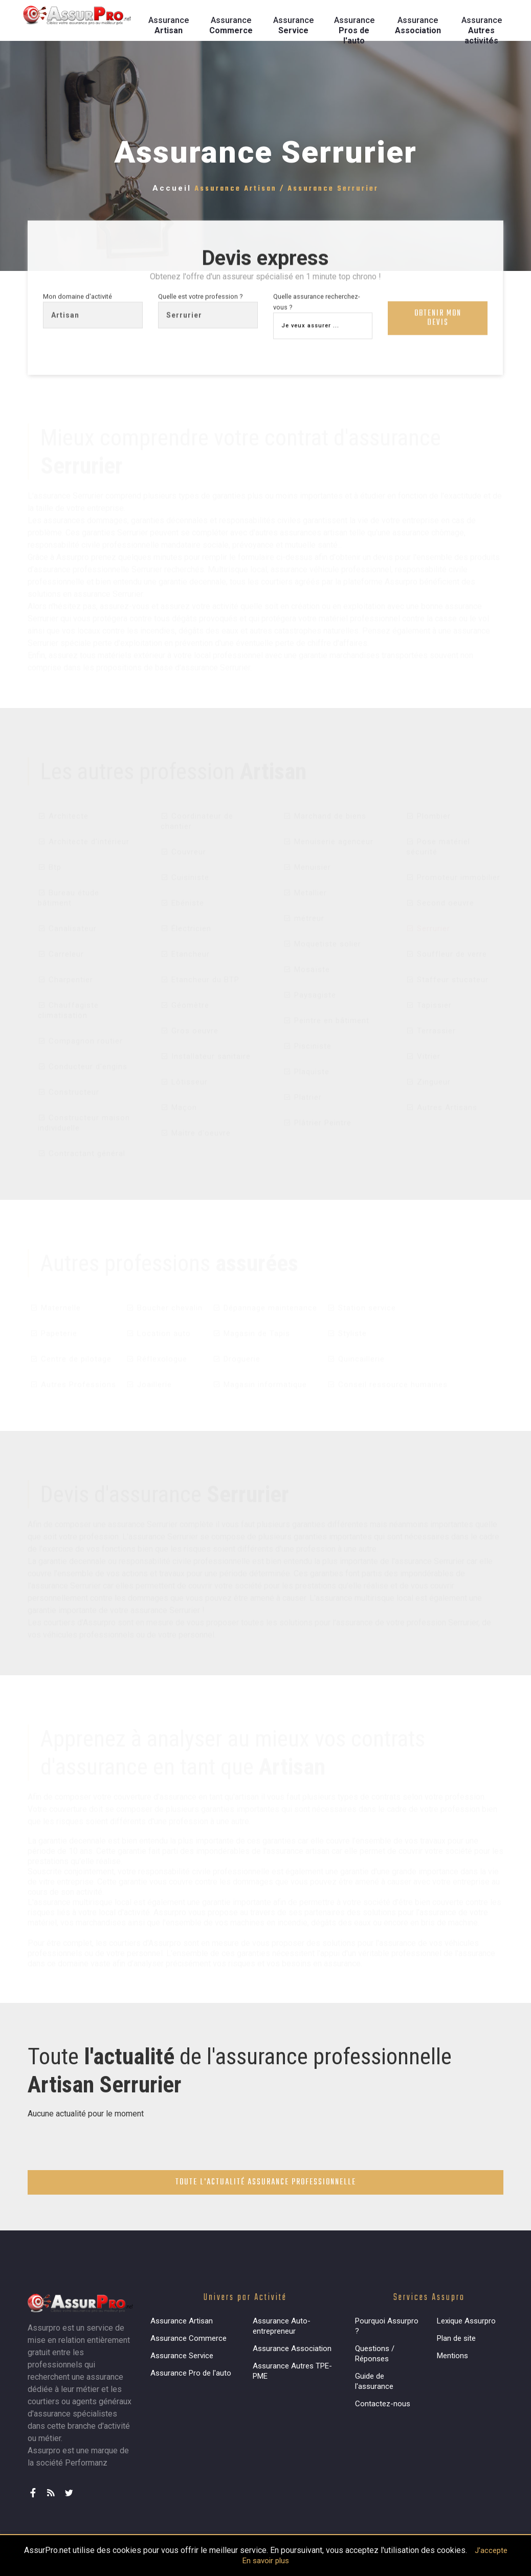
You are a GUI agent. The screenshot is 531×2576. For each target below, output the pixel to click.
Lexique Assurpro (466, 2321)
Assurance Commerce (188, 2338)
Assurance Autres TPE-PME (292, 2371)
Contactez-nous (382, 2403)
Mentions (452, 2355)
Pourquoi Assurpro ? (386, 2326)
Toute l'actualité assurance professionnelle (265, 2182)
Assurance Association (292, 2348)
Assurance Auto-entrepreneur (282, 2326)
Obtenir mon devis (437, 320)
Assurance (168, 25)
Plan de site (456, 2338)
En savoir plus (265, 2560)
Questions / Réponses (374, 2353)
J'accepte (491, 2550)
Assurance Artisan (181, 2321)
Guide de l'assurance (374, 2381)
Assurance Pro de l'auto (190, 2373)
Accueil (171, 188)
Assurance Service (181, 2355)
